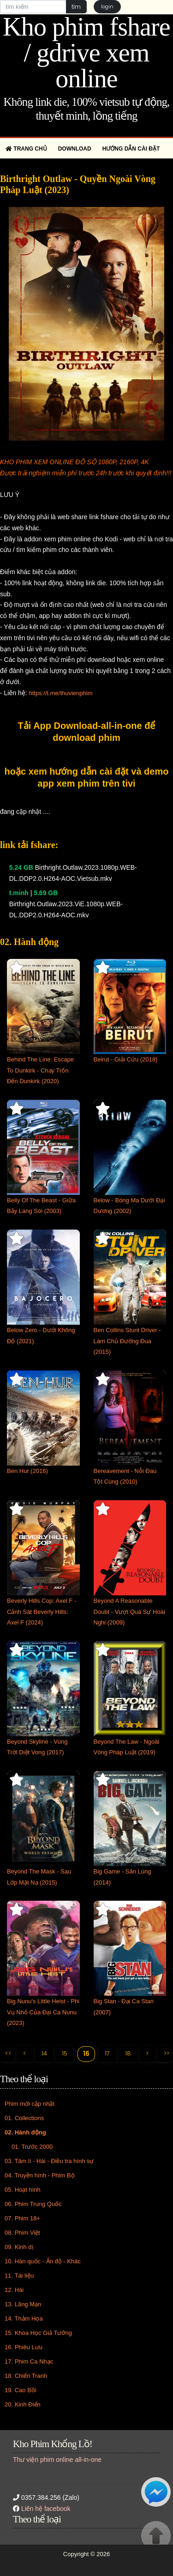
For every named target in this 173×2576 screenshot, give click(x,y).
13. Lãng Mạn (23, 2304)
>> (166, 2053)
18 (128, 2053)
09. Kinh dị (19, 2246)
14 (44, 2053)
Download (74, 148)
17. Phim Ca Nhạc (29, 2361)
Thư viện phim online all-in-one (57, 2459)
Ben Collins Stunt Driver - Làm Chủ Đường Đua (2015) (127, 1341)
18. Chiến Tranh (26, 2375)
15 (64, 2053)
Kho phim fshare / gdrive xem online (86, 52)
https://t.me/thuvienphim (60, 693)
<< (8, 2053)
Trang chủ (26, 148)
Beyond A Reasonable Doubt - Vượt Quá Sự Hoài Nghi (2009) (129, 1611)
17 (107, 2053)
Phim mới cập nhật (29, 2103)
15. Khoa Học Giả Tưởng (38, 2332)
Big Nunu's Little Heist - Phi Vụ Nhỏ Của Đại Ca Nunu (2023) (43, 2012)
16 (86, 2053)
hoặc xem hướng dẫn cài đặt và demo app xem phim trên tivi (87, 777)
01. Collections (24, 2118)
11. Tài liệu (19, 2275)
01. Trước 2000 (32, 2146)
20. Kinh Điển (23, 2404)
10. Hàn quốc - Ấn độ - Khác (43, 2261)
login (107, 6)
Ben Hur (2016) (27, 1470)
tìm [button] (76, 6)
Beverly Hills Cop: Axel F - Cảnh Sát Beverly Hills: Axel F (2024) (41, 1611)
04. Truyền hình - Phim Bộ (40, 2175)
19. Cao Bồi (20, 2390)
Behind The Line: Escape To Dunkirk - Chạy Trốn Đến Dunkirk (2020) (40, 1070)
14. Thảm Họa (24, 2318)
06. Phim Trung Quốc (33, 2203)
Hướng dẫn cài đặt (131, 148)
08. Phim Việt (22, 2232)
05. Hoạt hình (23, 2189)
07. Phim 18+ (22, 2218)
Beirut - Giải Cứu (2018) (126, 1059)
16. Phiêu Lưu (23, 2347)
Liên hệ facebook (46, 2508)
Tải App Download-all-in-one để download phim (86, 732)
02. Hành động (25, 2132)
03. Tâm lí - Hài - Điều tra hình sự (49, 2161)
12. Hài (14, 2289)
